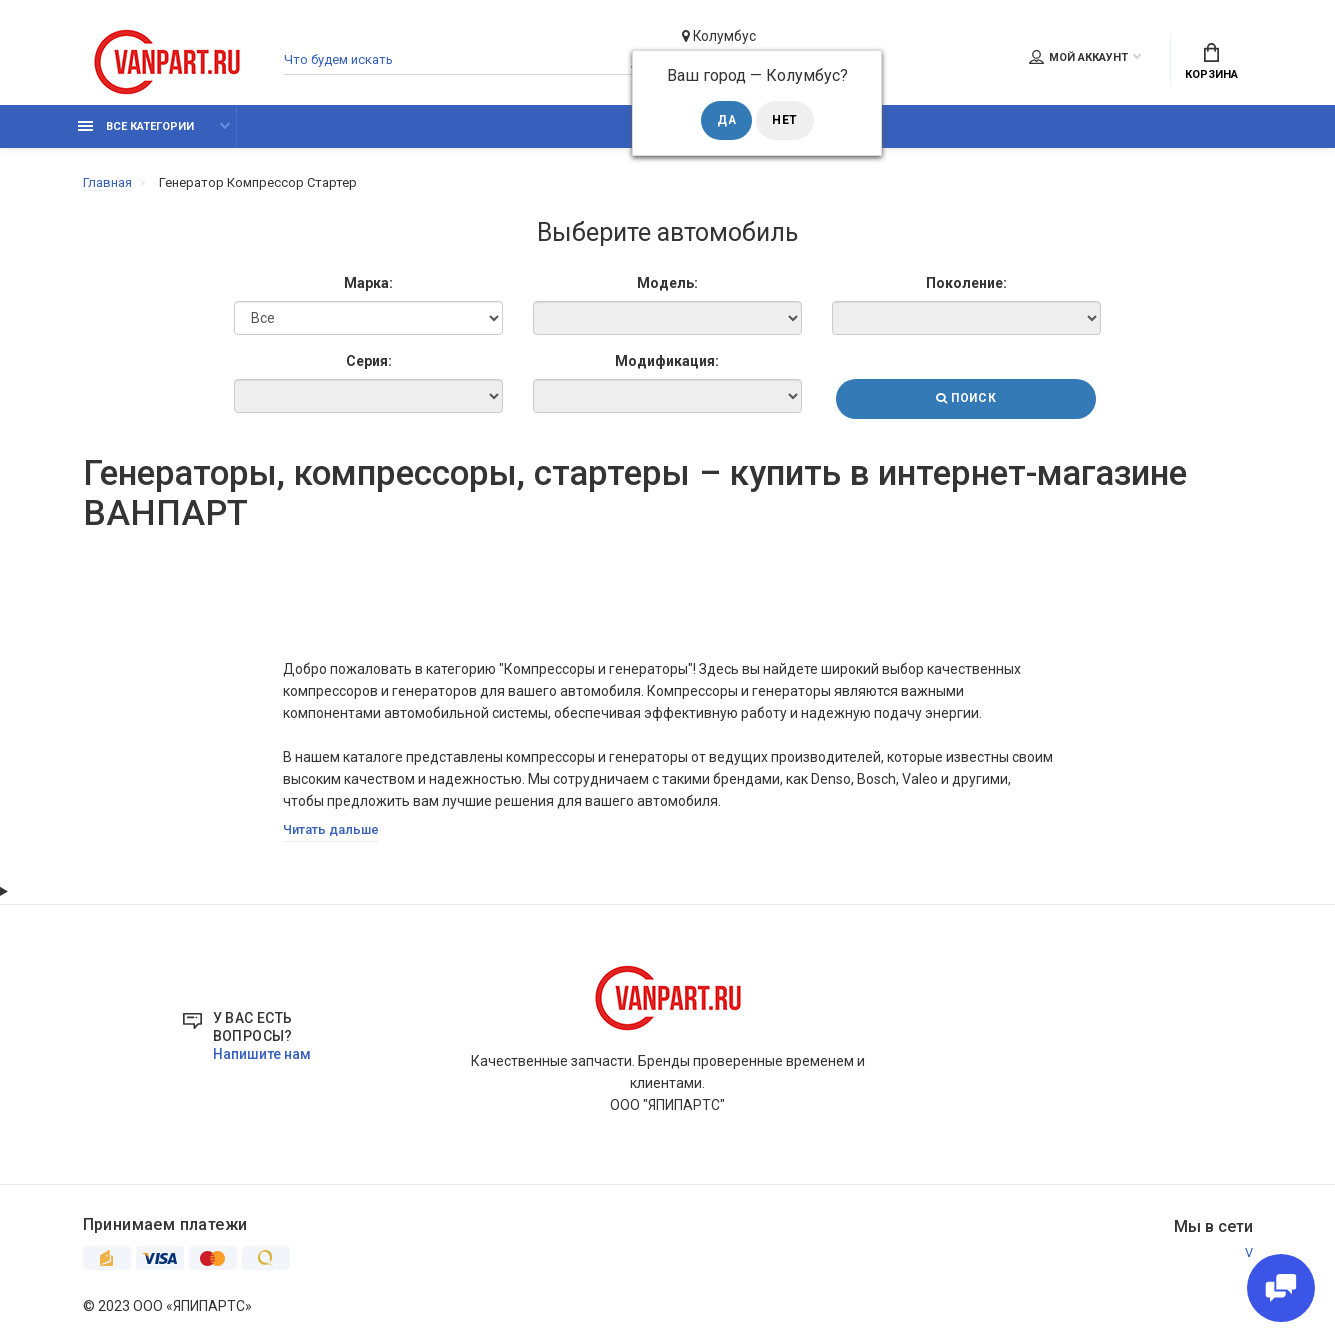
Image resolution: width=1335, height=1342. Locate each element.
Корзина (1211, 62)
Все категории (136, 127)
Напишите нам (262, 1056)
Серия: (367, 362)
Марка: (367, 284)
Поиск (967, 400)
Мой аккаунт (1078, 57)
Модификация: (667, 362)
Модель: (667, 284)
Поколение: (967, 284)
